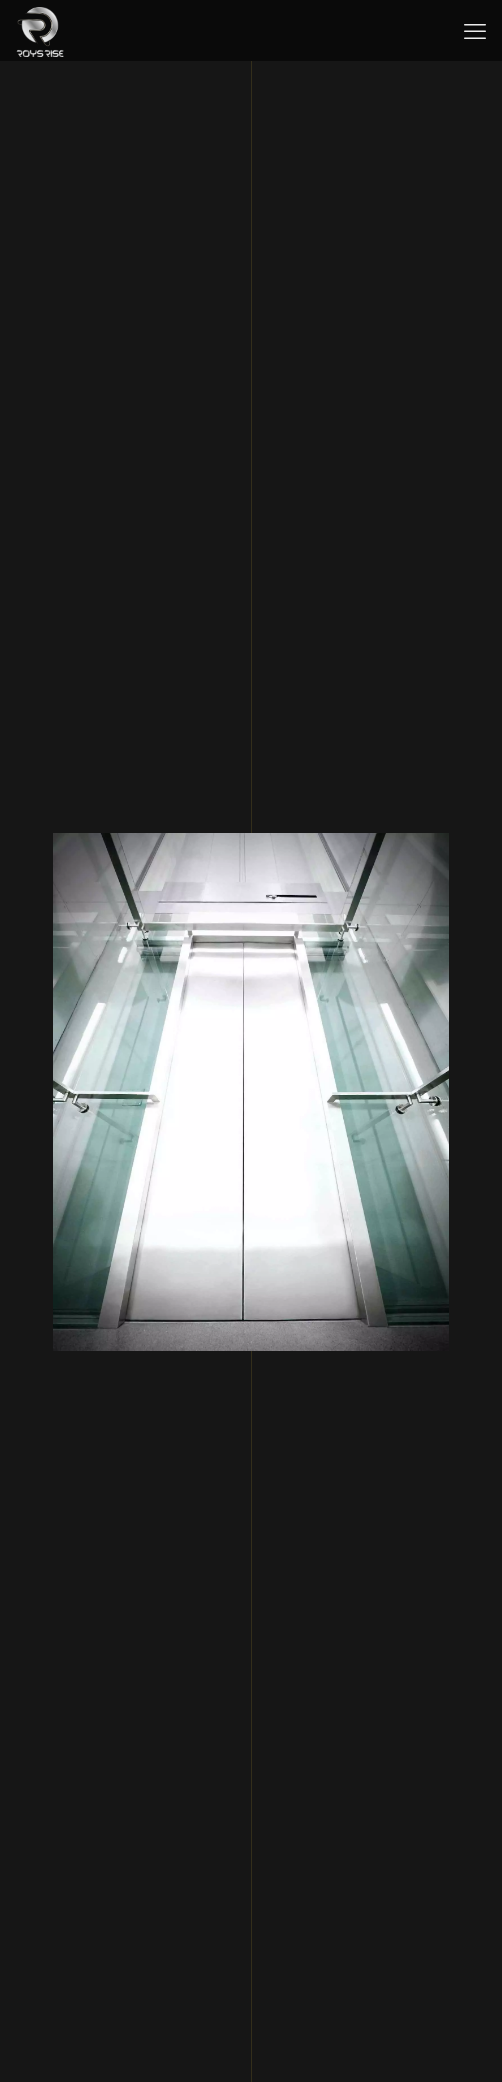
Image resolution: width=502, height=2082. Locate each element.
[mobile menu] (475, 30)
